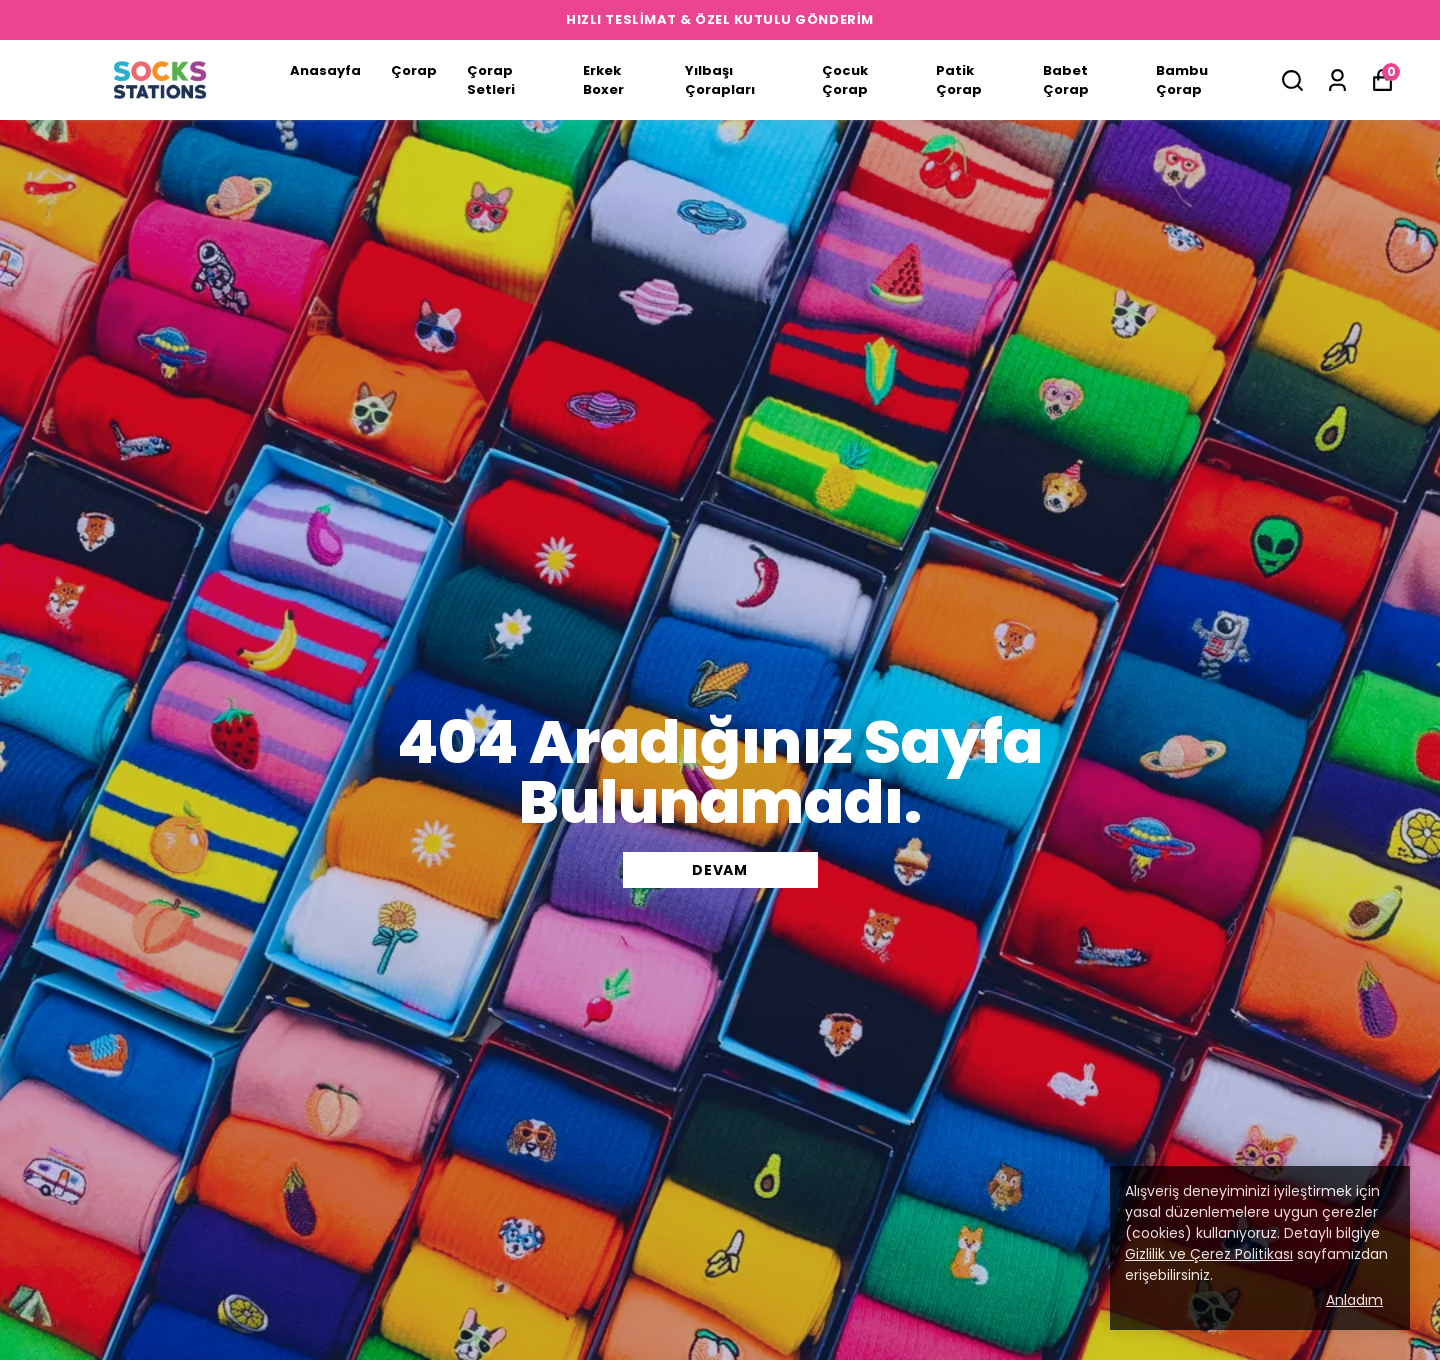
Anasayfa (325, 70)
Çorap (414, 70)
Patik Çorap (959, 80)
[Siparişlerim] (1337, 80)
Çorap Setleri (491, 80)
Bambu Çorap (1182, 80)
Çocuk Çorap (845, 80)
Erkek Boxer (603, 80)
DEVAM (720, 870)
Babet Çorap (1066, 80)
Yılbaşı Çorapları (720, 80)
